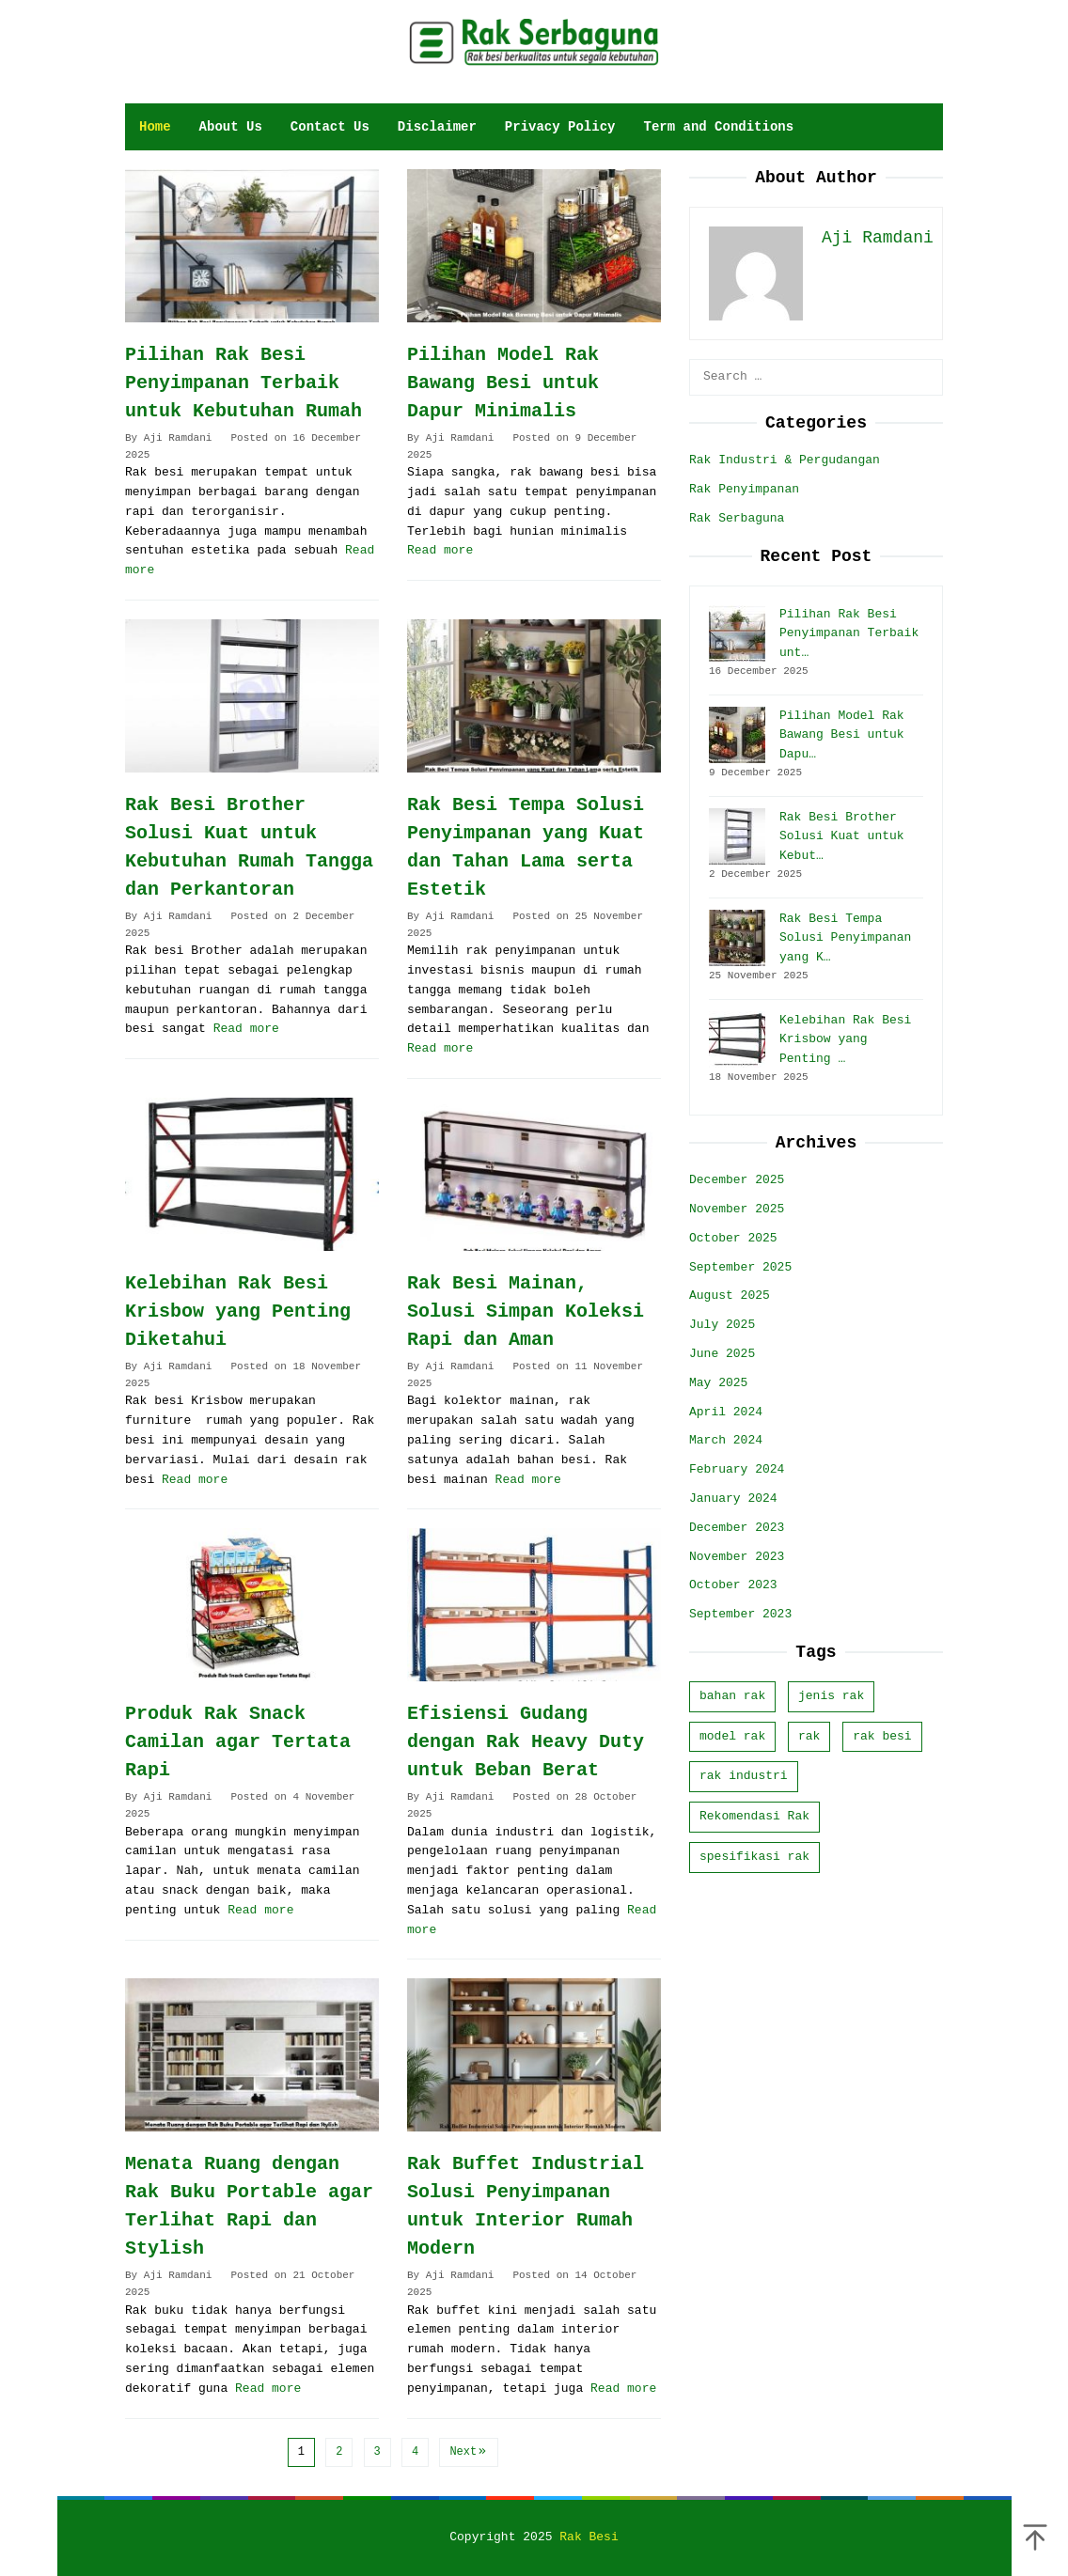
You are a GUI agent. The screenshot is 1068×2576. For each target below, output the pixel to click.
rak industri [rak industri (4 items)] (743, 1776)
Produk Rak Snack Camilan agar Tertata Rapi (238, 1742)
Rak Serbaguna (736, 518)
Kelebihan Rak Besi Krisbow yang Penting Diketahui (238, 1311)
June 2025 (722, 1354)
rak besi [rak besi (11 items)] (882, 1736)
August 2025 (729, 1295)
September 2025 (740, 1267)
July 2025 (722, 1325)
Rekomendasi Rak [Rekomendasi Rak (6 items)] (754, 1816)
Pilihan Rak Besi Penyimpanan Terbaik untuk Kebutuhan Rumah (243, 383)
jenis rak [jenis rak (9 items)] (831, 1696)
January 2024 (733, 1498)
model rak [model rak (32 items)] (732, 1736)
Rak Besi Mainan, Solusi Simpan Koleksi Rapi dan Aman (525, 1311)
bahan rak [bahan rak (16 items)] (732, 1696)
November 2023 (736, 1557)
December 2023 (736, 1528)
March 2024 (725, 1440)
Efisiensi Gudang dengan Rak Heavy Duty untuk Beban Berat (525, 1742)
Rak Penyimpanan (744, 489)
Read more (440, 550)
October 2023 (733, 1585)
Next (468, 2452)
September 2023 (740, 1614)
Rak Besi (588, 2537)
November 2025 (736, 1209)
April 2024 (725, 1412)
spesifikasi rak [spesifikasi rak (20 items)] (754, 1857)
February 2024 (736, 1469)
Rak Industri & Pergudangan (784, 460)
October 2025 (733, 1238)
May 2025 (718, 1383)
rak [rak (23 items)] (809, 1736)
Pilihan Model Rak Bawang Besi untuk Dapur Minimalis (503, 383)
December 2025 (736, 1180)
